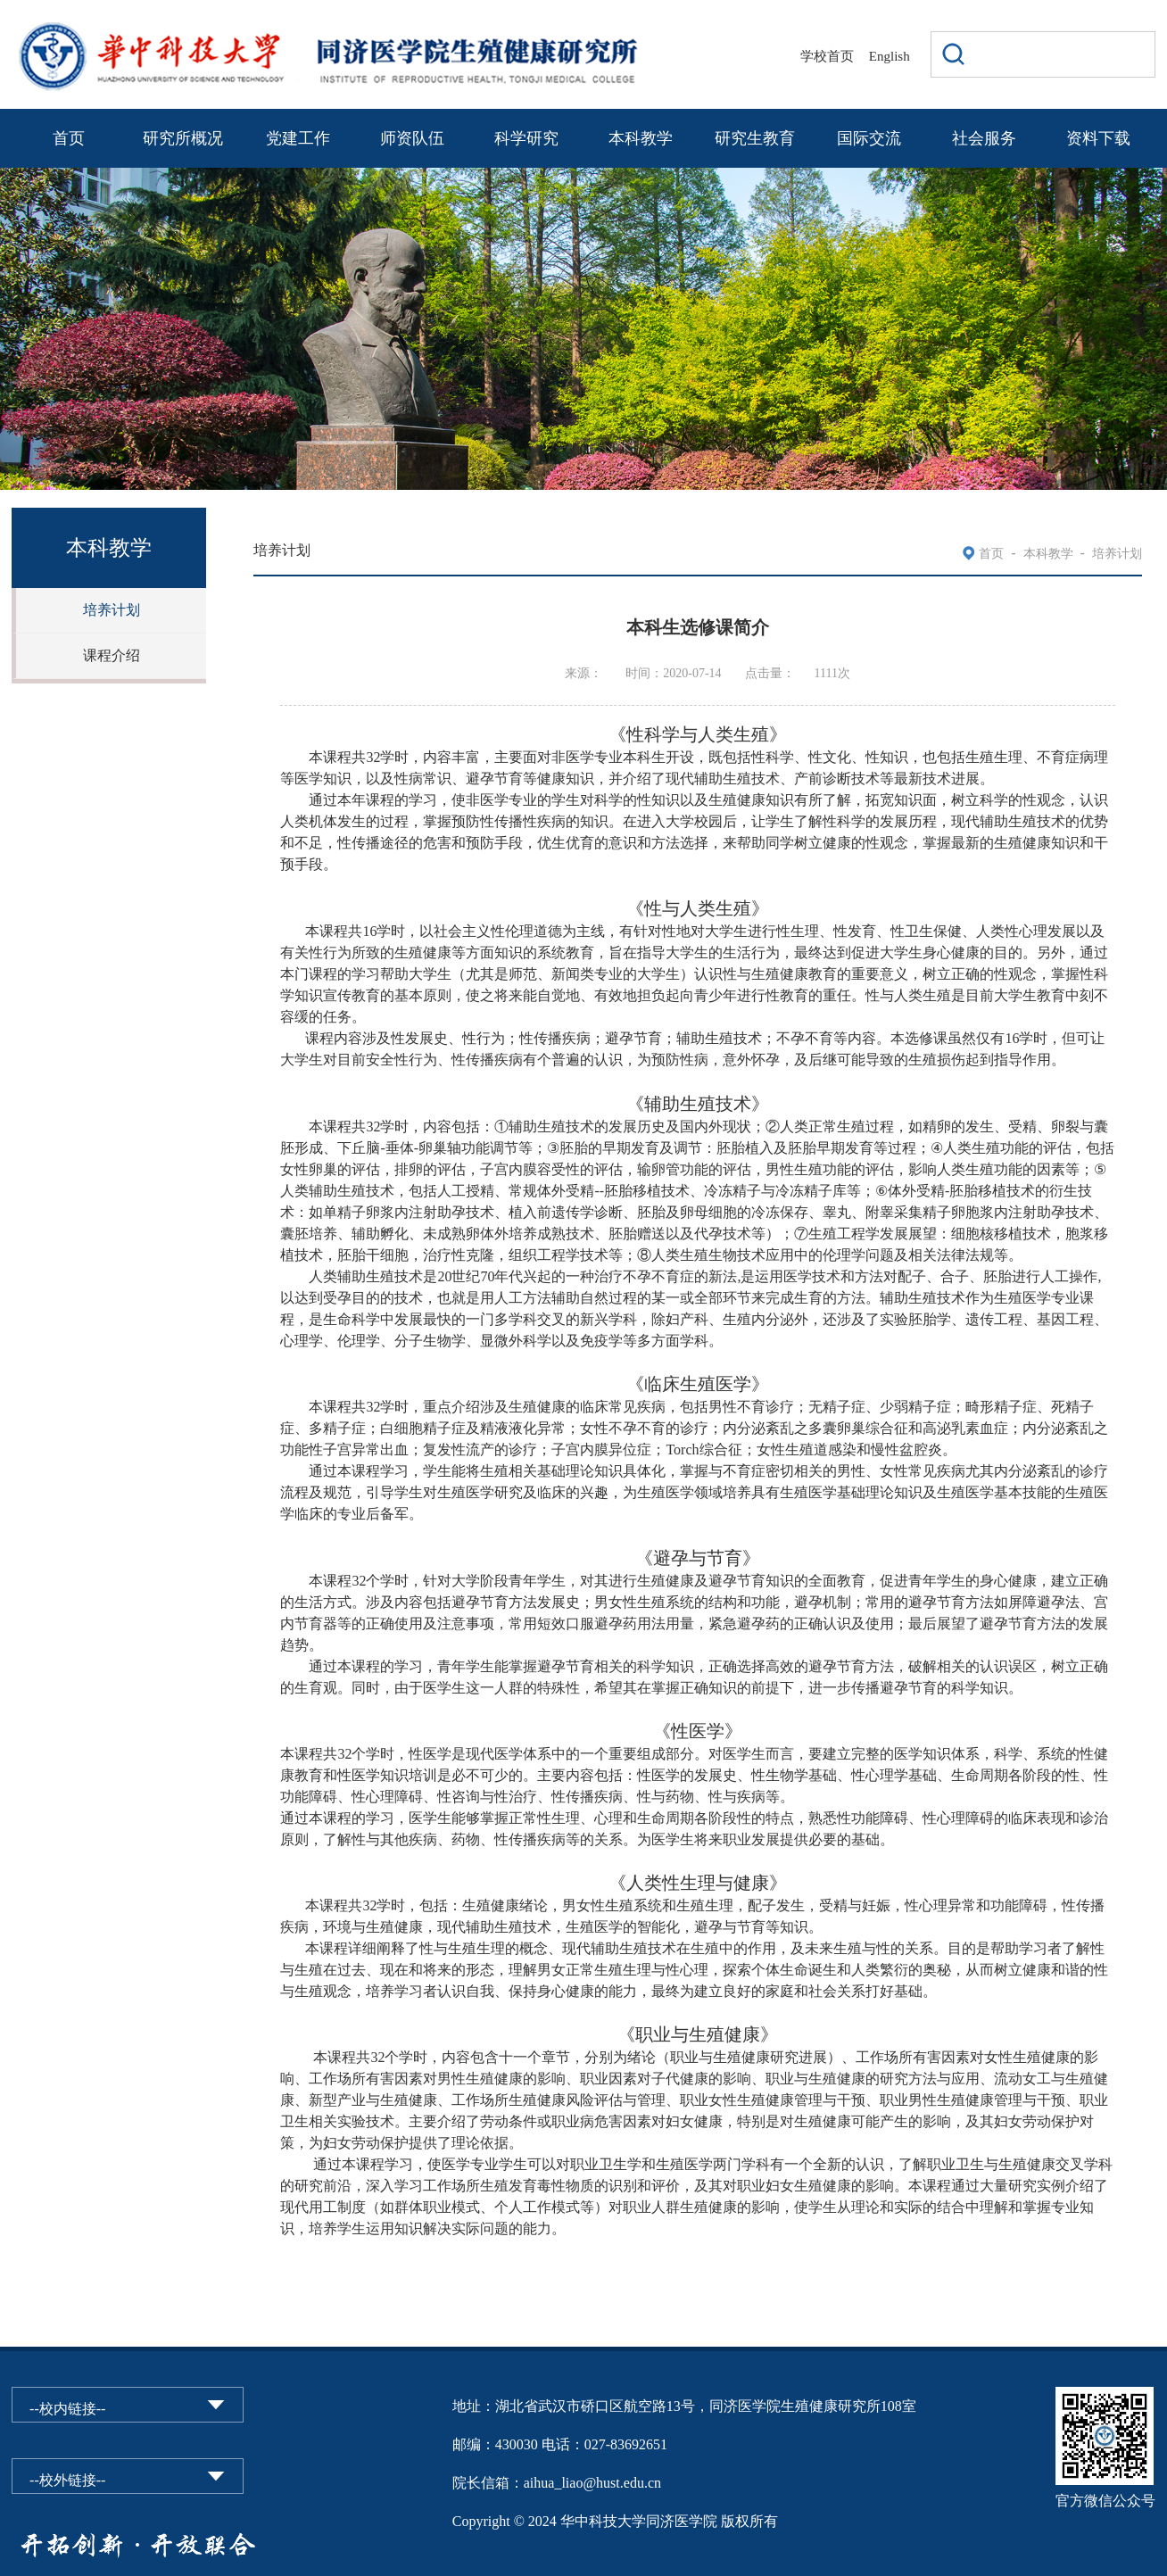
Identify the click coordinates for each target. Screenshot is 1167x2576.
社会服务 (984, 138)
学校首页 (827, 56)
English (889, 56)
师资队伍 (412, 138)
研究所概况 (183, 138)
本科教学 (640, 138)
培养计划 (111, 609)
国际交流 (869, 138)
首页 (69, 138)
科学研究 (526, 138)
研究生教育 (755, 138)
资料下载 (1098, 138)
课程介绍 (111, 655)
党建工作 (298, 138)
